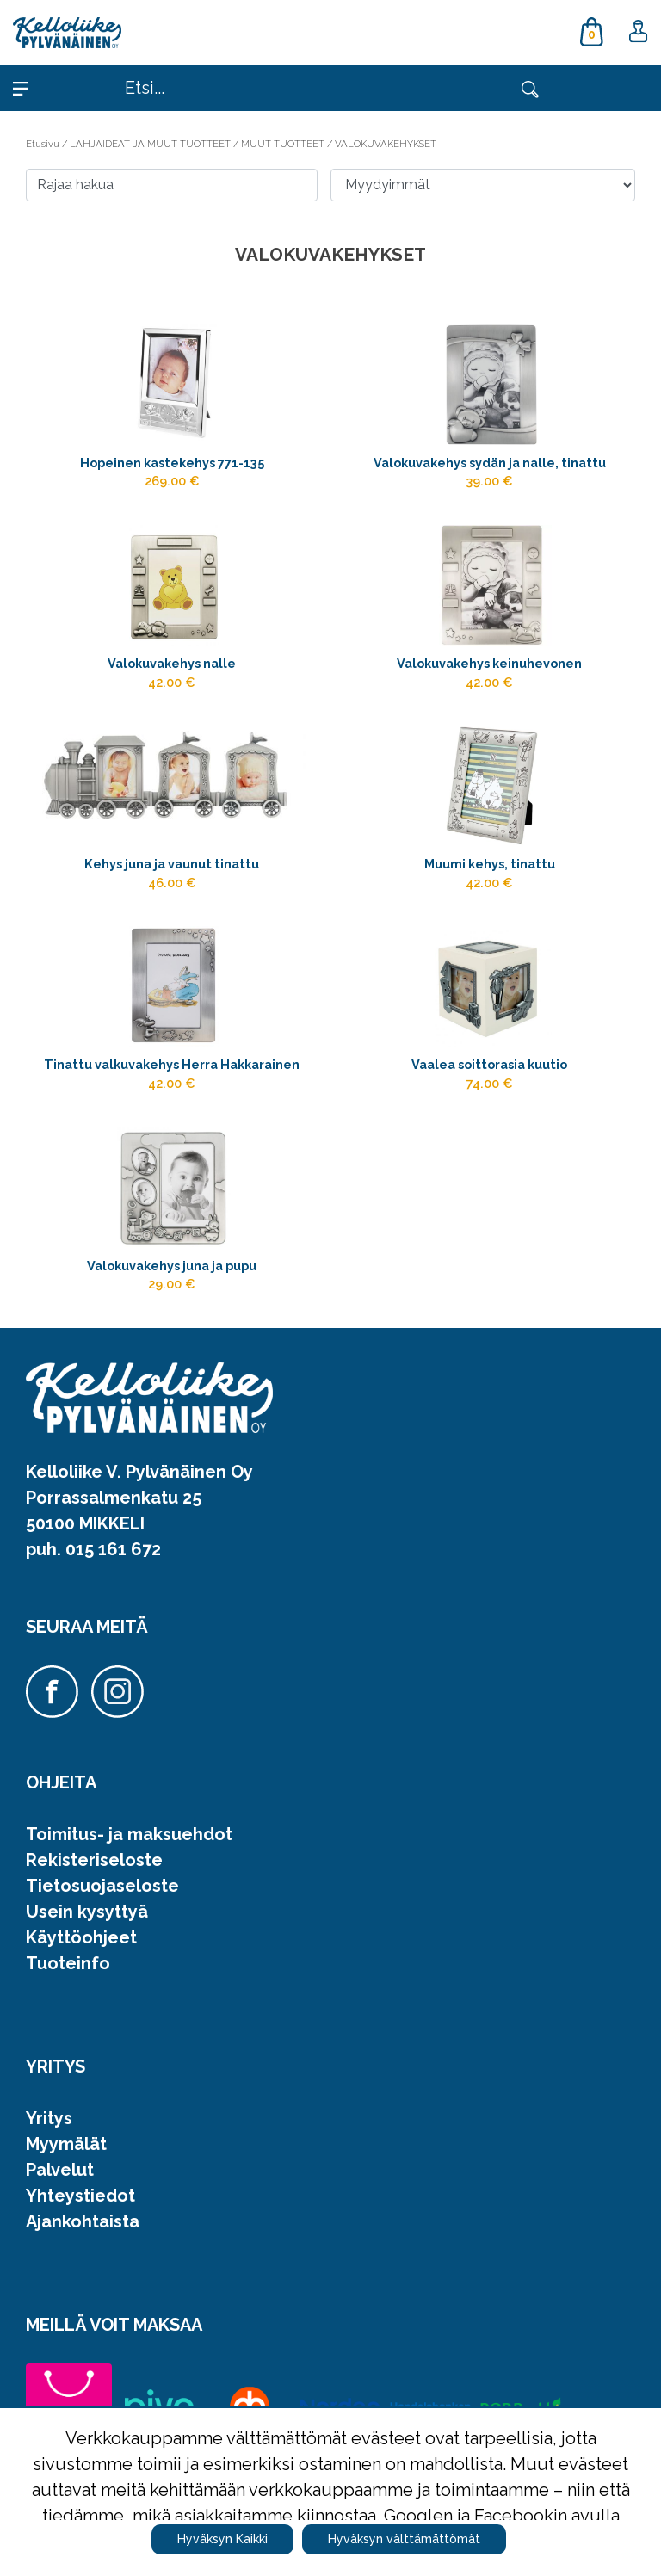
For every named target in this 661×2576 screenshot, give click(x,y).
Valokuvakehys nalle (172, 663)
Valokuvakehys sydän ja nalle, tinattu (490, 462)
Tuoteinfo (68, 1963)
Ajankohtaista (82, 2221)
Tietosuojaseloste (102, 1885)
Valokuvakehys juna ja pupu (171, 1265)
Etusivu (44, 144)
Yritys (49, 2118)
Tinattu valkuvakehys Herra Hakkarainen (172, 1064)
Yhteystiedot (80, 2195)
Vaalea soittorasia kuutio (489, 1064)
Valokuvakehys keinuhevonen (489, 663)
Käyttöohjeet (81, 1937)
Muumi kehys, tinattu (489, 863)
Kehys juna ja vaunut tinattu (171, 863)
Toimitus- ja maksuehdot (129, 1834)
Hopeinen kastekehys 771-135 (172, 462)
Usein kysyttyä (87, 1911)
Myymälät (66, 2144)
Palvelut (60, 2169)
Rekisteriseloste (94, 1860)
